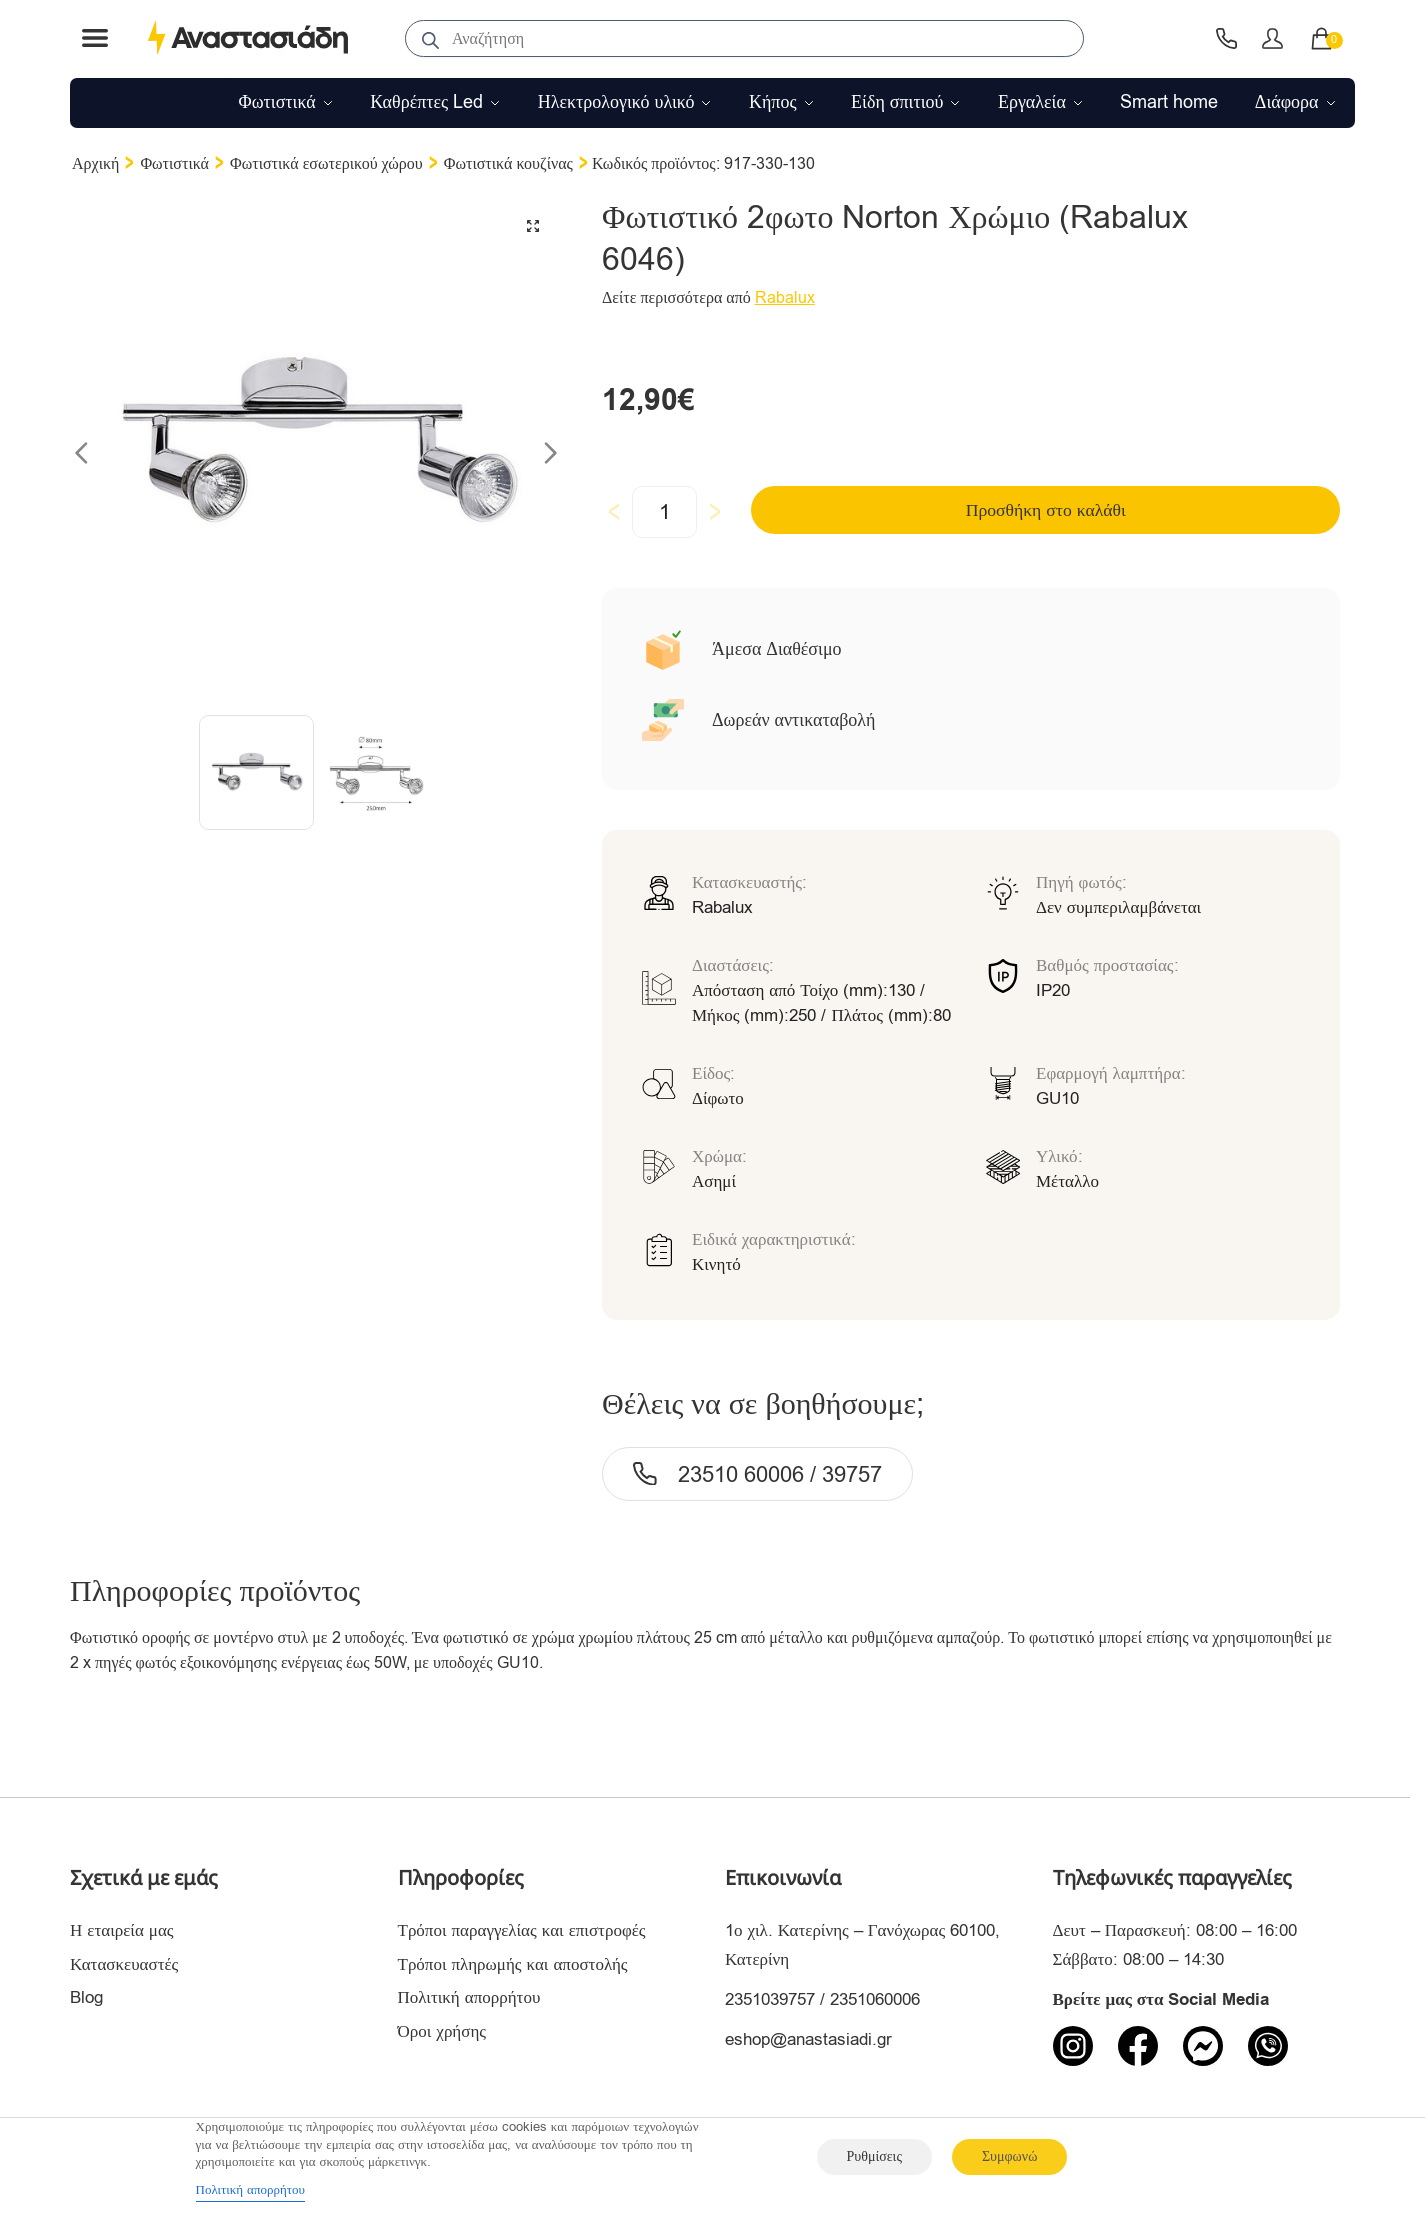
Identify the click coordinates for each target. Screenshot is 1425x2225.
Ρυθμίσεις (874, 2156)
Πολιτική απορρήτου (469, 1997)
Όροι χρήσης (442, 2031)
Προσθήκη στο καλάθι (921, 511)
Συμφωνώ (1009, 2156)
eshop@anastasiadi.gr (808, 2039)
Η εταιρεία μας (122, 1930)
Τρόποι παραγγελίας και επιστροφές (522, 1930)
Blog (86, 1997)
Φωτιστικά (174, 164)
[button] (532, 227)
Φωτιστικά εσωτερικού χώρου (326, 164)
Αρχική (95, 164)
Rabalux (785, 298)
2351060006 (875, 1999)
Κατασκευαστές (124, 1964)
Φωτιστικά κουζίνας (508, 164)
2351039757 (770, 1999)
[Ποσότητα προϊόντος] (664, 512)
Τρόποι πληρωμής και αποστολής (513, 1964)
